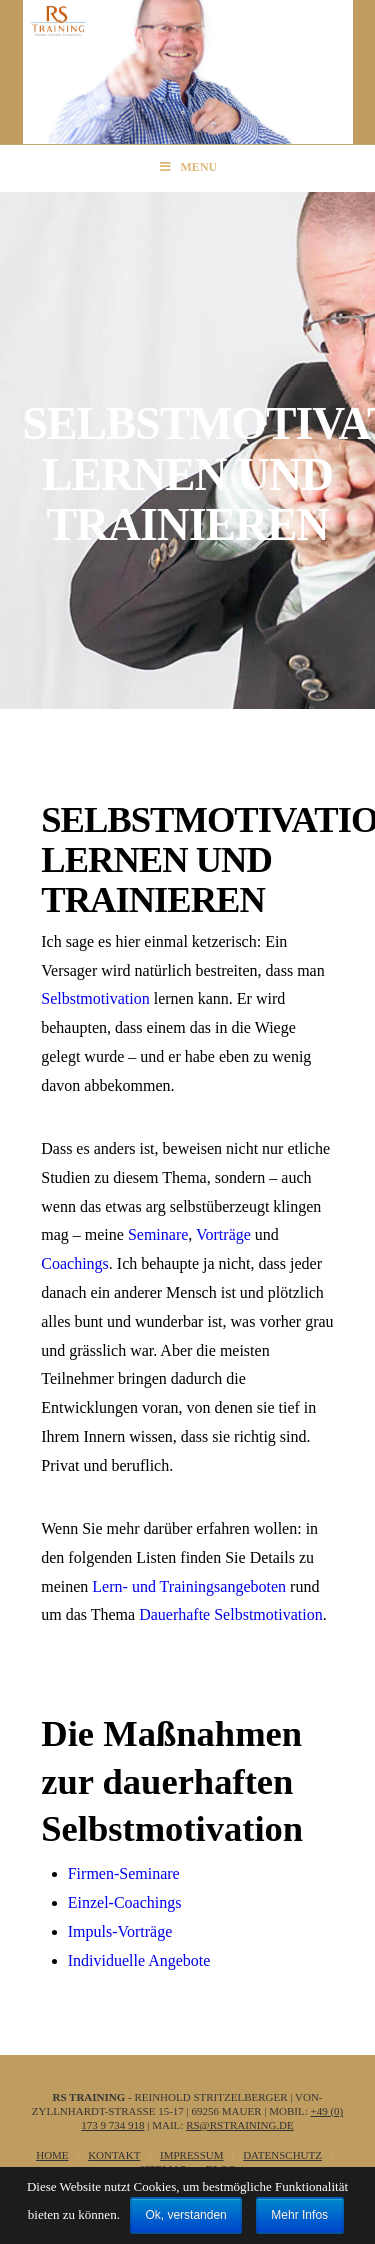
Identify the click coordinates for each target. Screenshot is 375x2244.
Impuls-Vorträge (120, 1931)
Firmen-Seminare (124, 1873)
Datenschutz (282, 2155)
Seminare (158, 1234)
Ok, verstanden (185, 2215)
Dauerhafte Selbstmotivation (231, 1614)
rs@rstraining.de (240, 2125)
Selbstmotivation (95, 998)
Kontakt (114, 2155)
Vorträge (223, 1234)
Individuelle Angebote (139, 1960)
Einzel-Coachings (125, 1902)
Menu (187, 167)
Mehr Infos (299, 2215)
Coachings (75, 1263)
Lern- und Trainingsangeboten (189, 1586)
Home (52, 2155)
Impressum (192, 2155)
